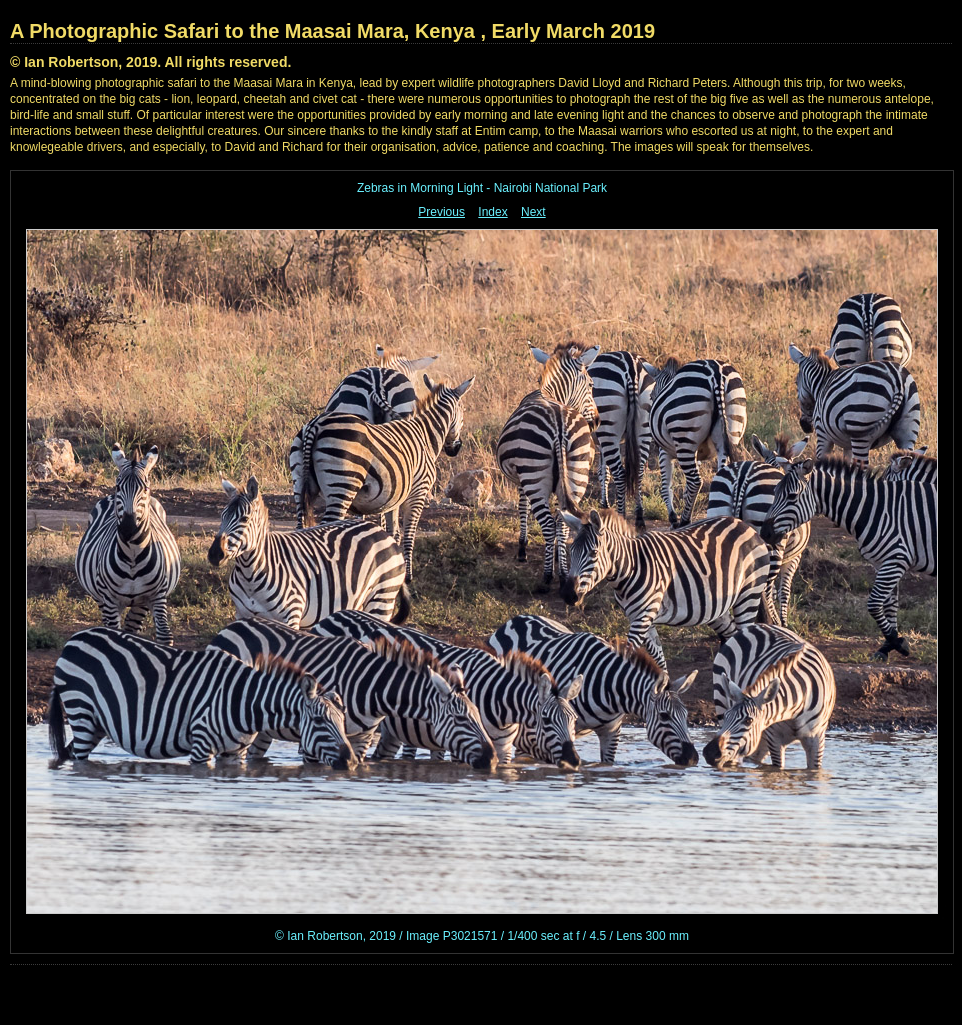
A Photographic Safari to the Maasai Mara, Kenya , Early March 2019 (332, 31)
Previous (441, 212)
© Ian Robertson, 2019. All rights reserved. (150, 62)
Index (492, 212)
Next (533, 212)
